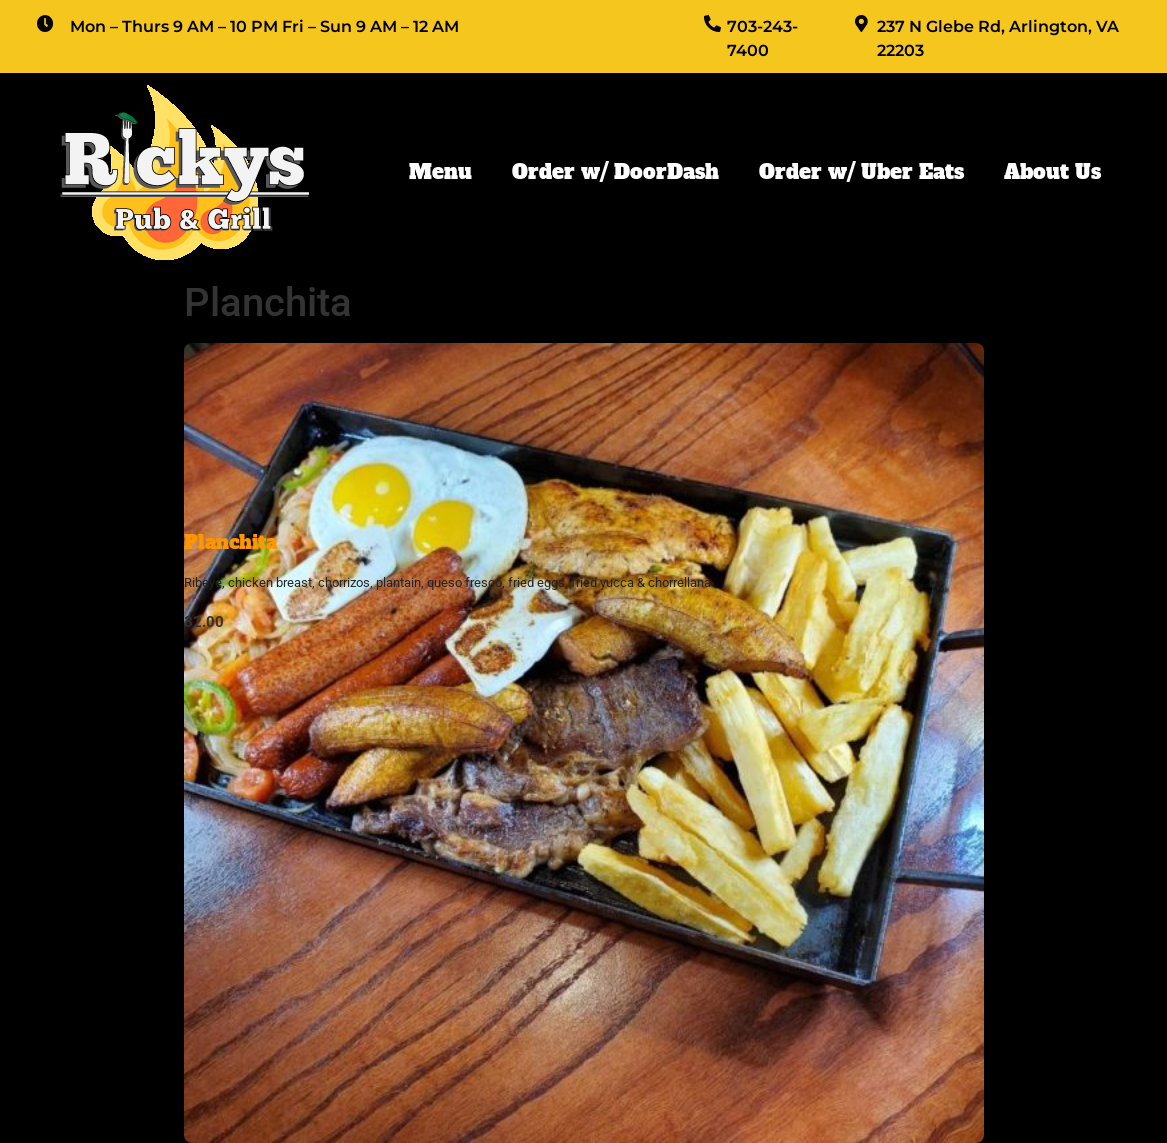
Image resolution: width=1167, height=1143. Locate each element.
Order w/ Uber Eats (861, 172)
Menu (440, 172)
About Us (1052, 172)
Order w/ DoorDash (615, 172)
